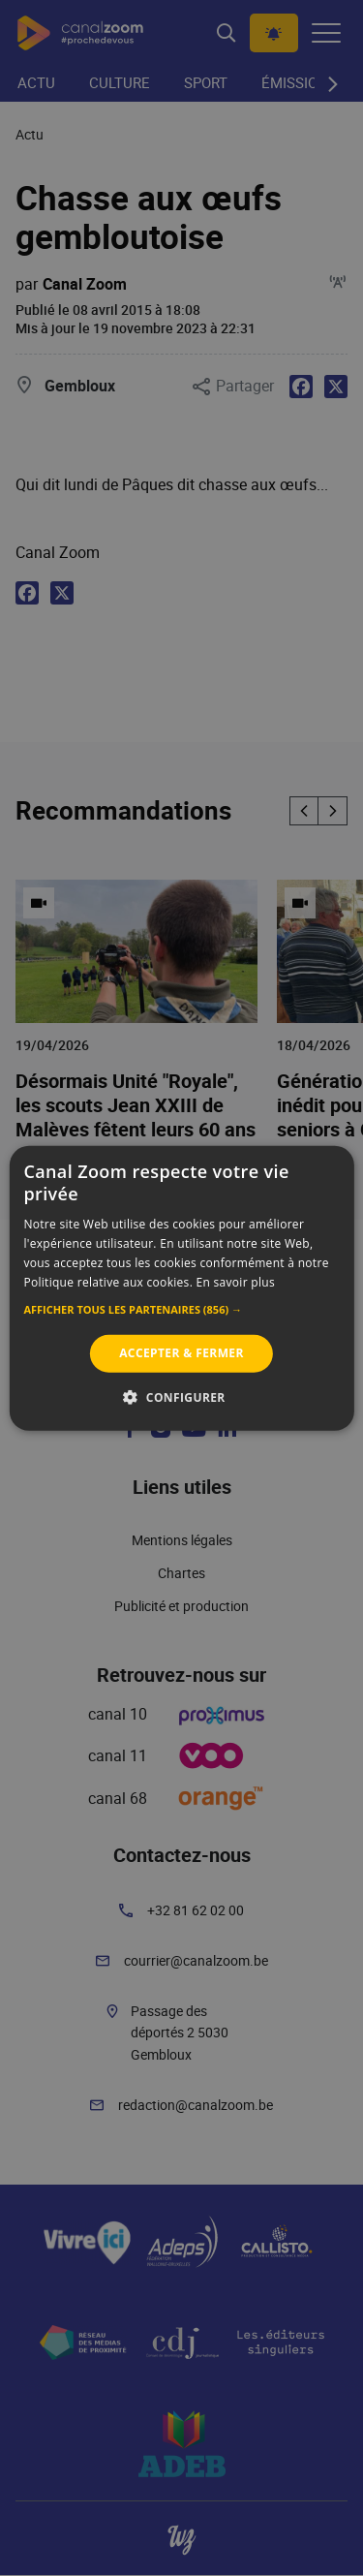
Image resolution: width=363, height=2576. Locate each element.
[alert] (181, 1288)
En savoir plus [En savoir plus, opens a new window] (236, 1281)
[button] (181, 1310)
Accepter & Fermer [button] (181, 1353)
